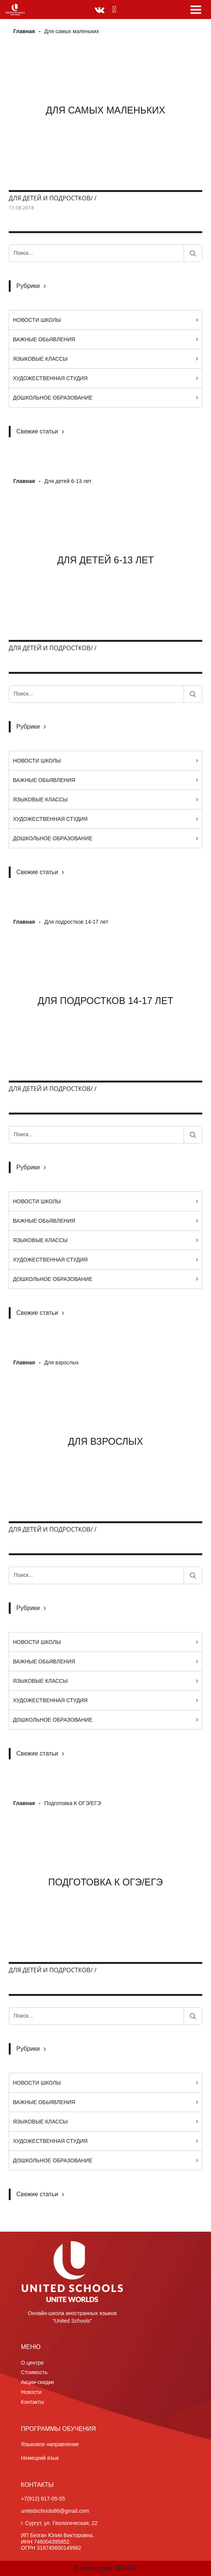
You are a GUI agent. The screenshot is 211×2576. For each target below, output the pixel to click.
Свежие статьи (37, 431)
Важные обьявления (44, 339)
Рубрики (28, 286)
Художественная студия (50, 378)
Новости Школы (37, 320)
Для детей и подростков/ (51, 198)
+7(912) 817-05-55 (43, 2499)
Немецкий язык (40, 2458)
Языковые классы (40, 359)
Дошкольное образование (52, 398)
